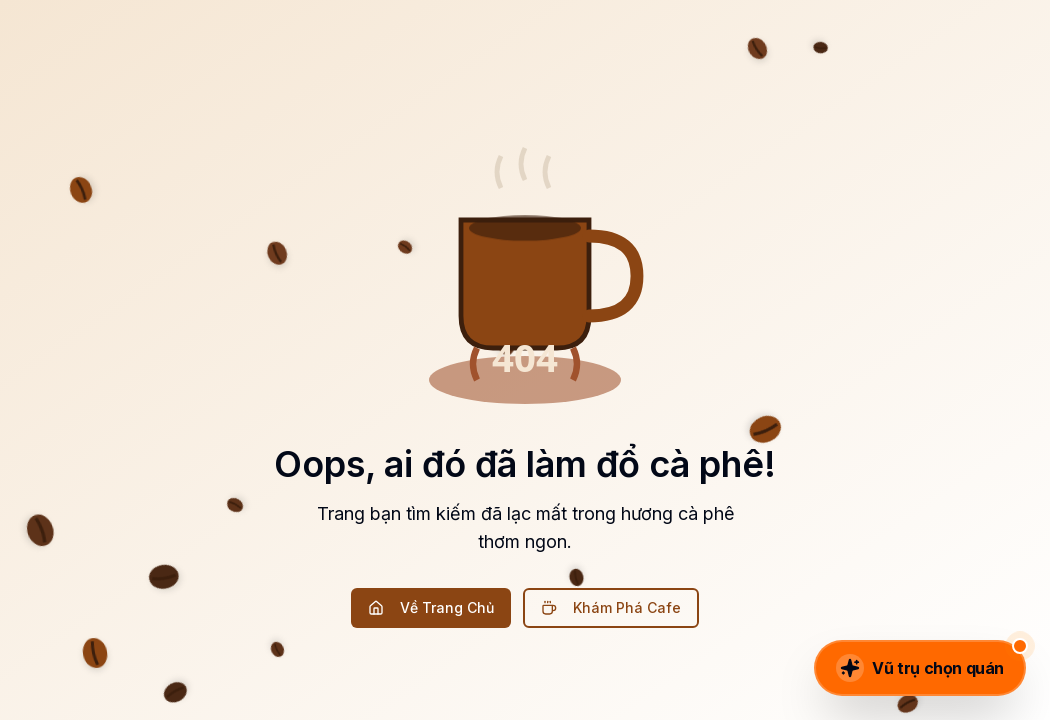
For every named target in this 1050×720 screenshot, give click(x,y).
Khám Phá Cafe (611, 607)
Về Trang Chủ (431, 607)
